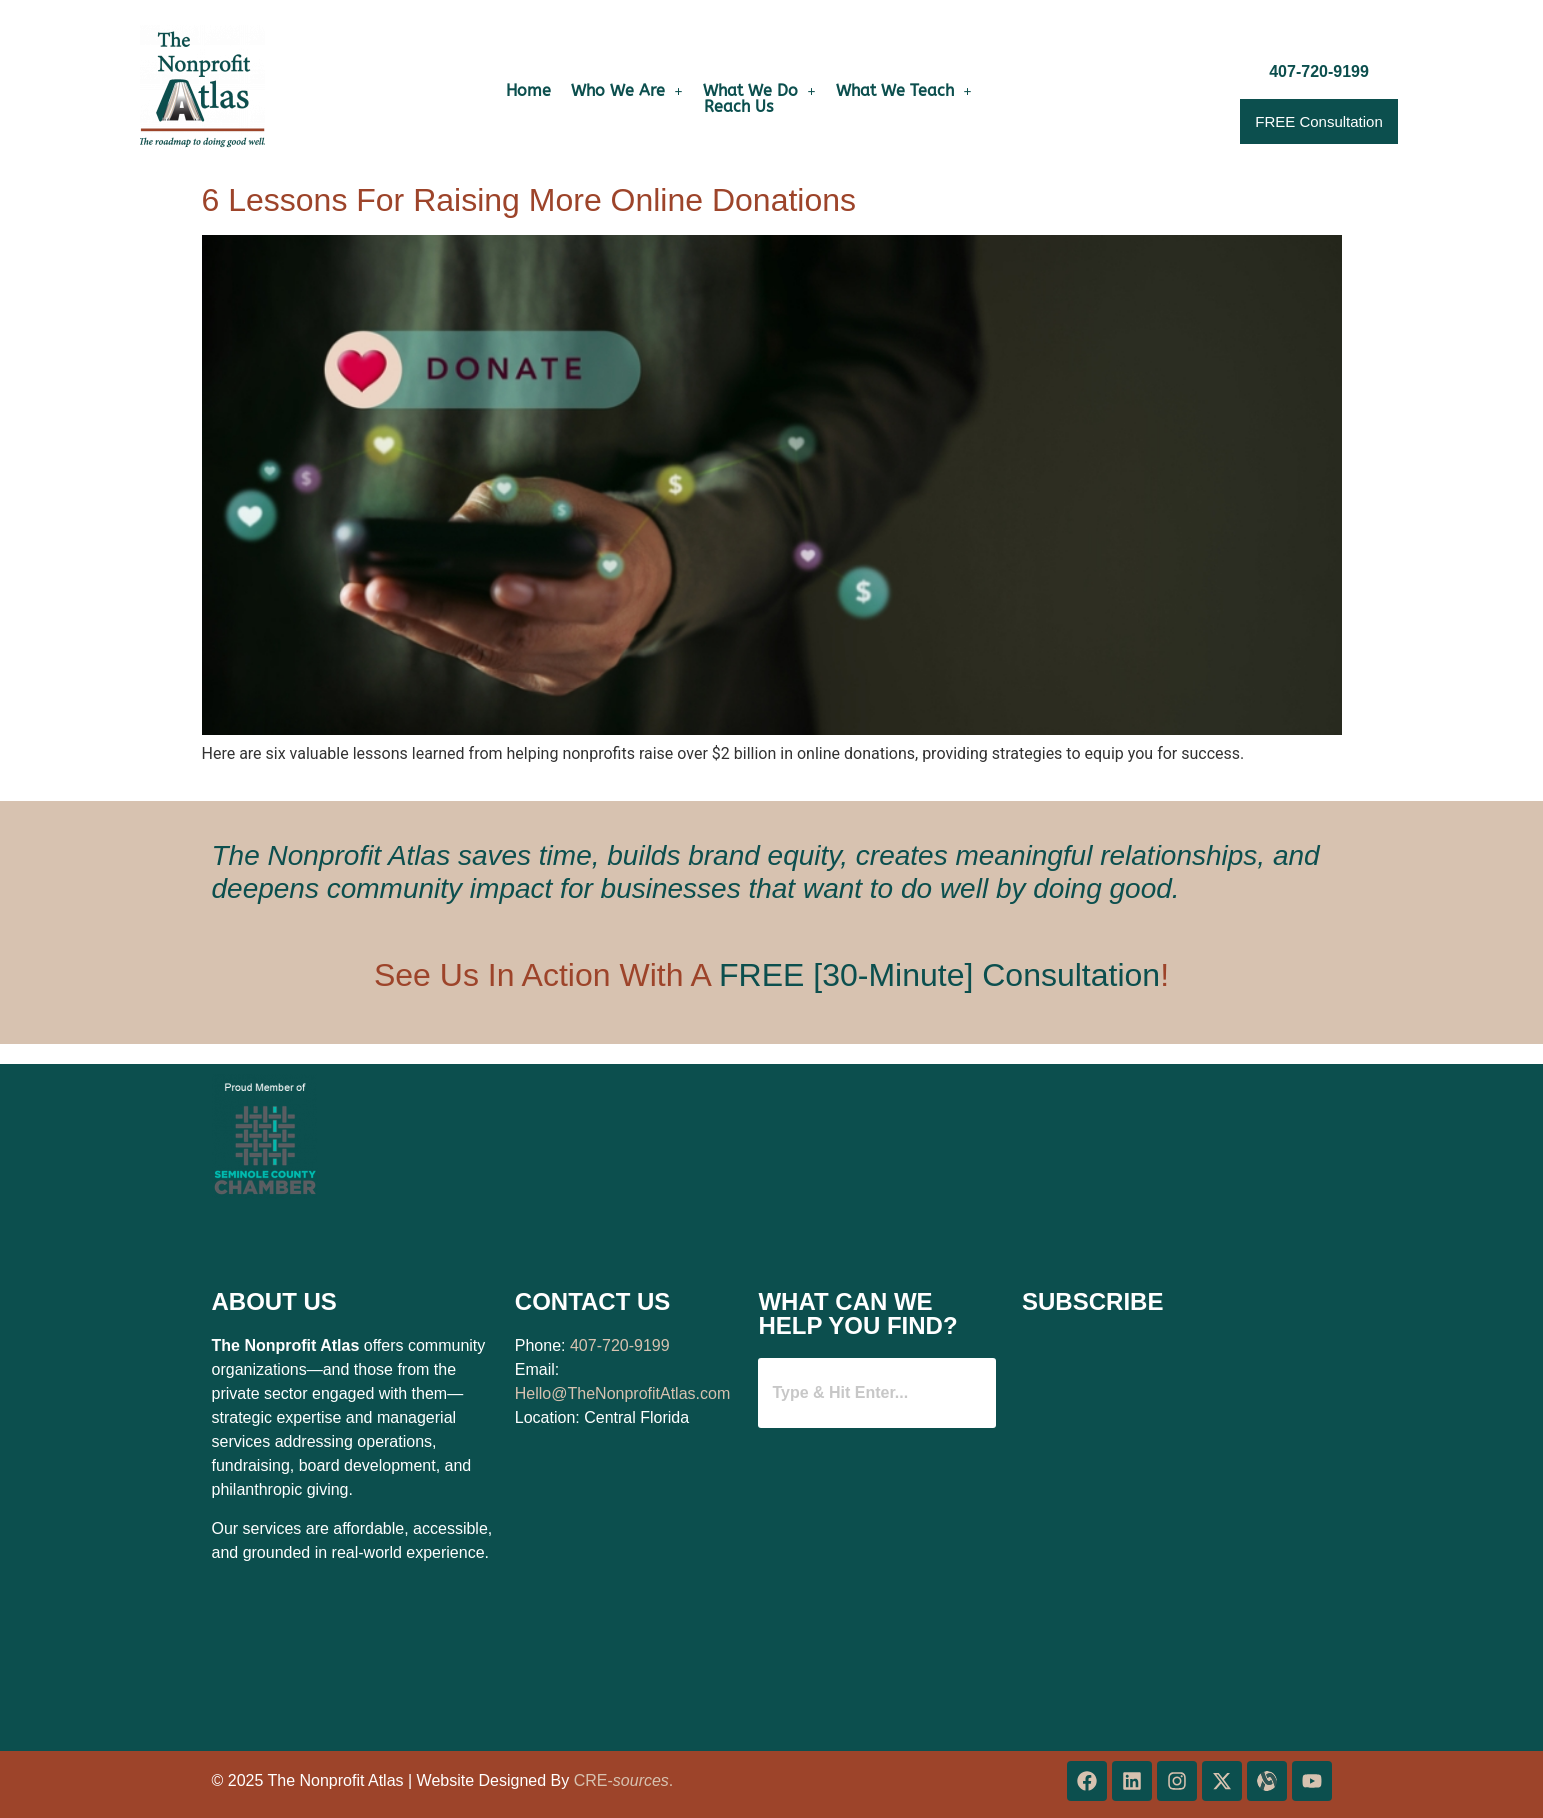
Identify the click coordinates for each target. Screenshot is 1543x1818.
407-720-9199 (620, 1345)
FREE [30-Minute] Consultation (939, 975)
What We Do (759, 91)
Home (528, 91)
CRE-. (624, 1780)
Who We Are (627, 91)
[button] (627, 91)
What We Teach (904, 91)
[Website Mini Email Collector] (1172, 1534)
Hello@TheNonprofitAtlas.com (622, 1393)
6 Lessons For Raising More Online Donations (529, 200)
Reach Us (738, 107)
